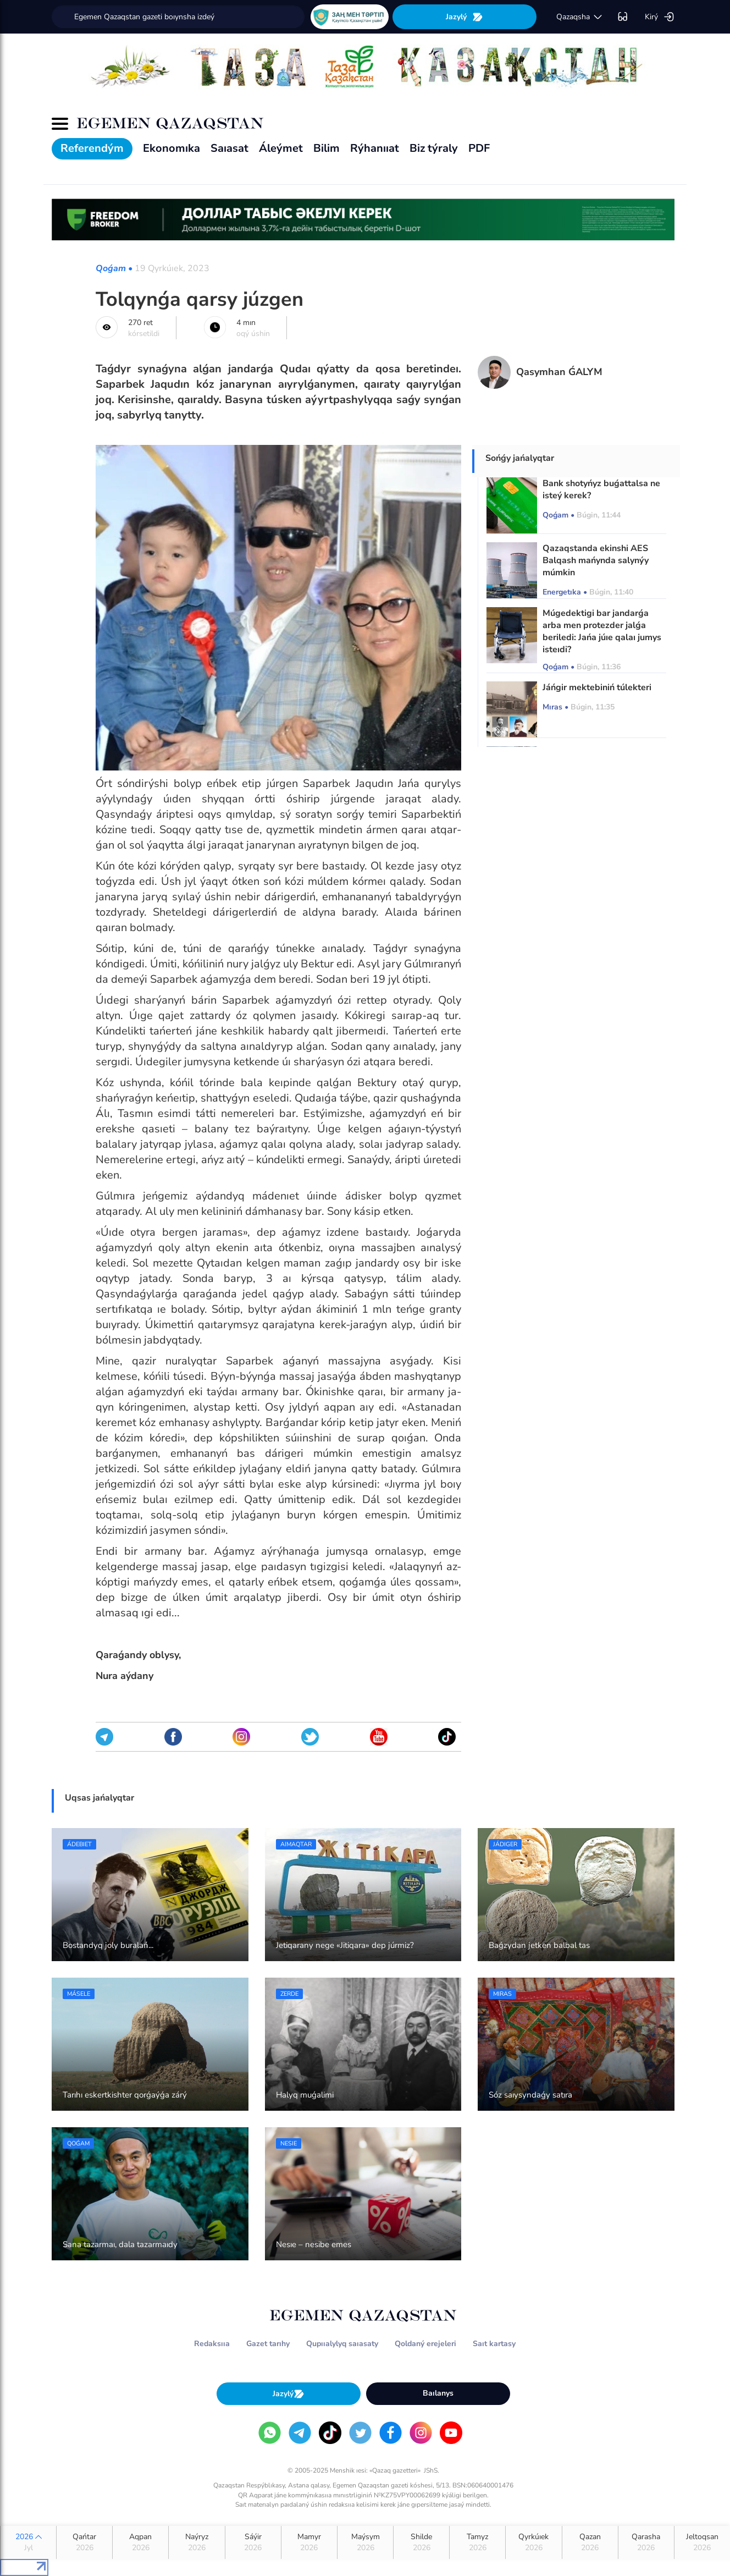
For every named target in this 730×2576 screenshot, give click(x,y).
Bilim (326, 148)
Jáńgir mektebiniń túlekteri (597, 687)
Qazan (590, 2542)
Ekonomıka (171, 148)
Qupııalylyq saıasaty (342, 2343)
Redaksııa (212, 2343)
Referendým (92, 148)
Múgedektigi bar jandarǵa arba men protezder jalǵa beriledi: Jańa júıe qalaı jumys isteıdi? (602, 631)
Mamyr (309, 2542)
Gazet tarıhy (268, 2343)
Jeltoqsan (702, 2542)
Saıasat (229, 148)
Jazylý (464, 17)
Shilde (421, 2542)
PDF (479, 148)
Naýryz (196, 2542)
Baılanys (438, 2393)
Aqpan (140, 2542)
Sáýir (253, 2542)
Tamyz (477, 2542)
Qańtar (84, 2542)
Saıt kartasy (494, 2343)
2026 (28, 2542)
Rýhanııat (374, 148)
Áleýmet (281, 148)
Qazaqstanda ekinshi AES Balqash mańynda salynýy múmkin (596, 560)
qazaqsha (579, 17)
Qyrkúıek (533, 2542)
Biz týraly (434, 148)
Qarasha (646, 2542)
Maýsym (365, 2542)
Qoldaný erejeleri (425, 2343)
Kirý (659, 17)
